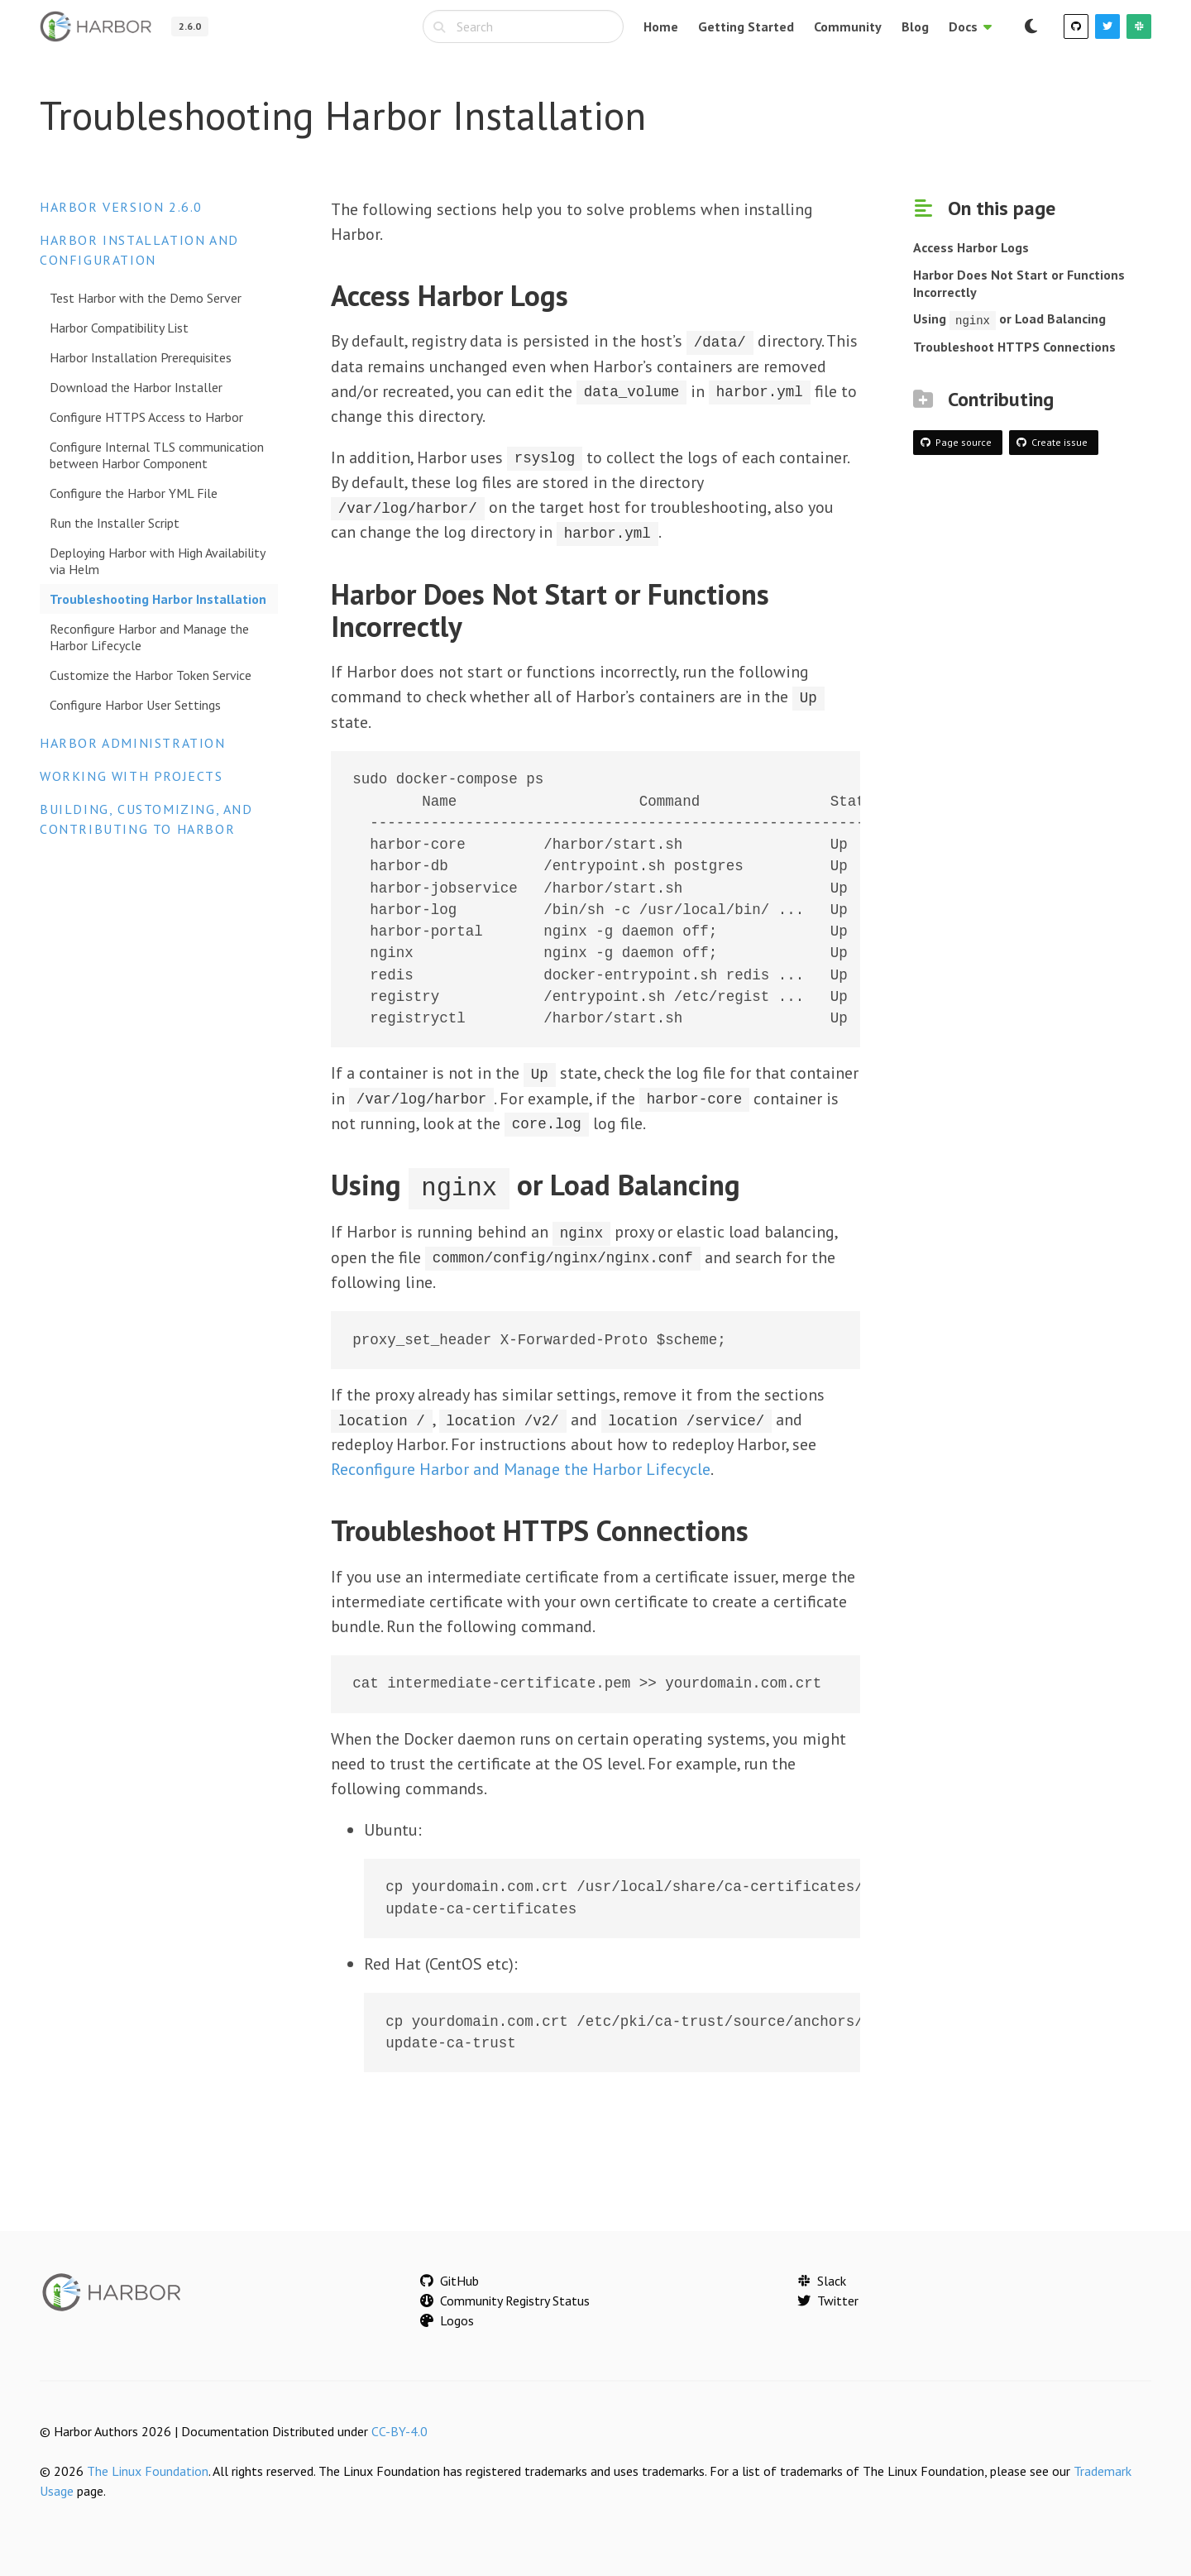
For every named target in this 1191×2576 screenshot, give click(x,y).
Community (848, 26)
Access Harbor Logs (971, 247)
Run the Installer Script (114, 523)
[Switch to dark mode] (1030, 26)
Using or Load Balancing (1009, 318)
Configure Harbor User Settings (135, 705)
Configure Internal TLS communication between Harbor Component (157, 455)
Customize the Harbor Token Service (150, 675)
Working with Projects (131, 776)
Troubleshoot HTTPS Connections (1014, 346)
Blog (915, 26)
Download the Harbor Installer (136, 387)
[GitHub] (1076, 26)
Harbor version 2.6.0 (121, 207)
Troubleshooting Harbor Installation (158, 599)
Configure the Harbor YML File (134, 493)
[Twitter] (1107, 26)
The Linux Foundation (147, 2467)
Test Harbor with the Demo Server (146, 298)
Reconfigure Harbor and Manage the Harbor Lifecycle (149, 637)
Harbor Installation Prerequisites (141, 357)
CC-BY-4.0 (399, 2427)
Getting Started (746, 26)
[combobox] (523, 26)
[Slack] (1138, 26)
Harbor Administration (133, 743)
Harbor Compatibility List (119, 327)
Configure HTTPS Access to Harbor (146, 417)
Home (660, 26)
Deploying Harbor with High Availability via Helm (157, 560)
